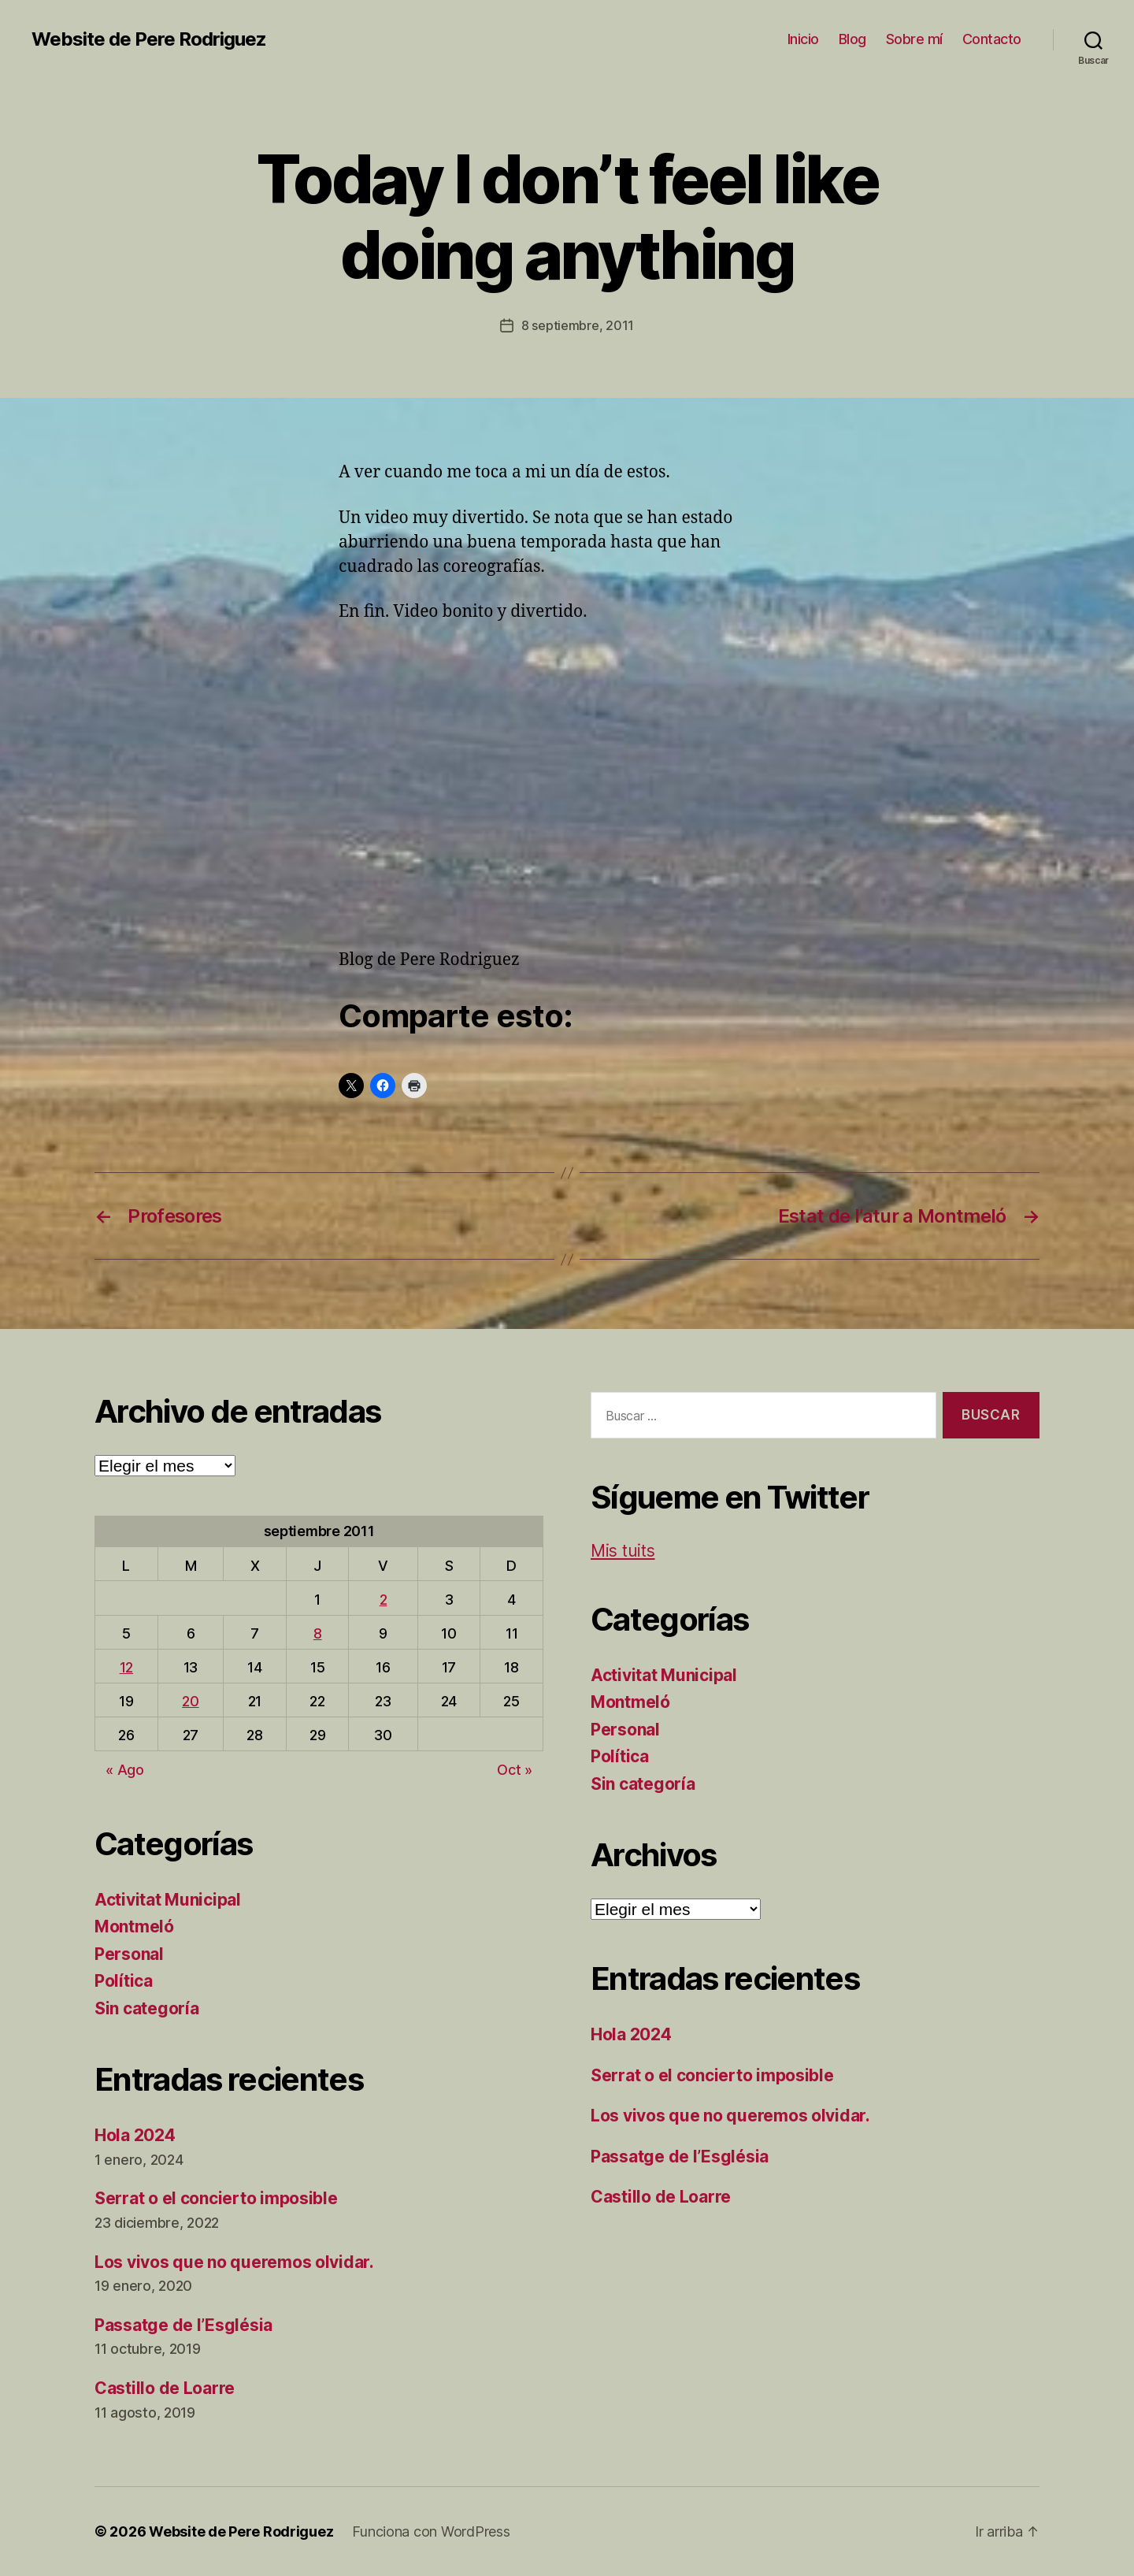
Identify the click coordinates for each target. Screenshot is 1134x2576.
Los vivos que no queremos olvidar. (234, 2262)
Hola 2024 (135, 2135)
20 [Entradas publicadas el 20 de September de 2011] (190, 1701)
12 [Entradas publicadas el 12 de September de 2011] (126, 1667)
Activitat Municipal (167, 1900)
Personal (129, 1954)
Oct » (514, 1769)
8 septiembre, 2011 (577, 325)
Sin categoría (146, 2008)
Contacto (991, 39)
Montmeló (134, 1926)
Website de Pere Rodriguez (149, 39)
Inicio (803, 39)
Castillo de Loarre (164, 2388)
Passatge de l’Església (183, 2325)
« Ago (125, 1769)
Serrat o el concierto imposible (216, 2198)
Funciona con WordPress (431, 2531)
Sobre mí (914, 39)
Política (123, 1981)
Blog (852, 39)
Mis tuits (623, 1551)
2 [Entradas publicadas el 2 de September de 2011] (383, 1599)
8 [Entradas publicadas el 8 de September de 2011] (317, 1633)
